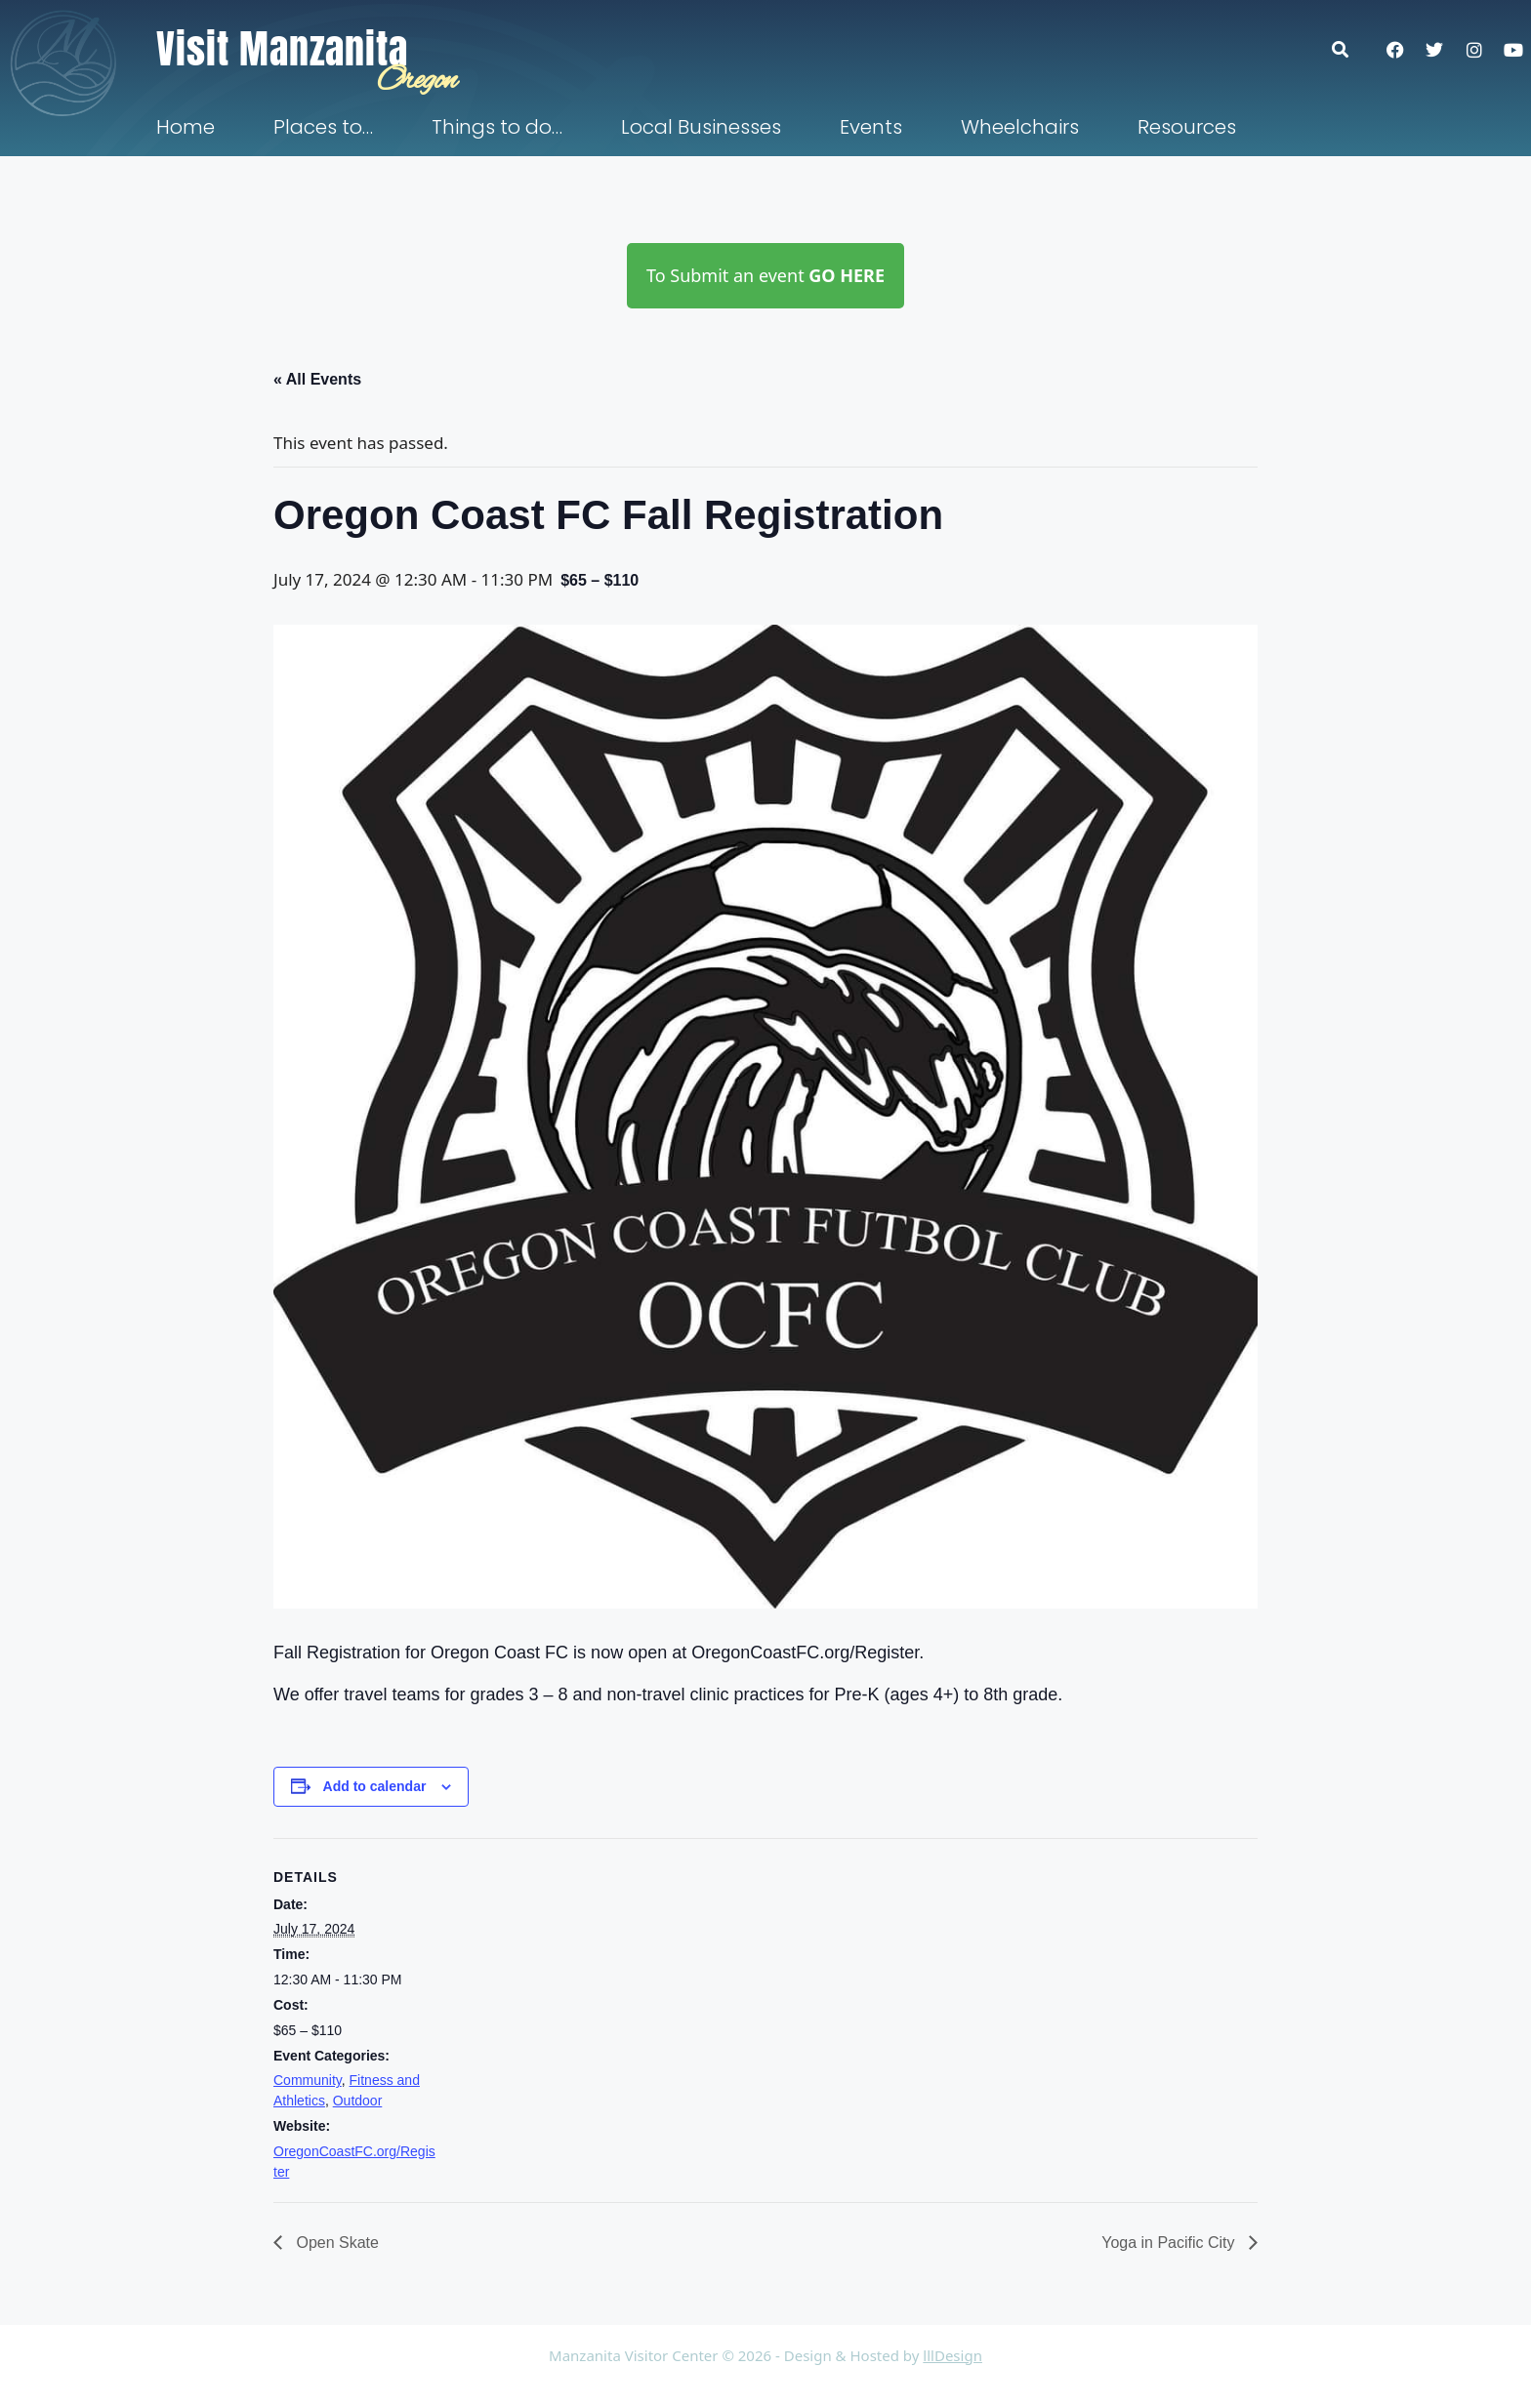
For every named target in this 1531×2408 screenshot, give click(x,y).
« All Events (317, 379)
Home (185, 127)
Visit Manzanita (282, 49)
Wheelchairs (1020, 127)
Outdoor (358, 2100)
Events (871, 127)
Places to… (323, 127)
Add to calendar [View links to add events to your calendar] (375, 1786)
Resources (1187, 127)
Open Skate (335, 2242)
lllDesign (952, 2355)
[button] (1350, 49)
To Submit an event (765, 275)
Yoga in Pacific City (1170, 2242)
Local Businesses (701, 127)
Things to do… (497, 127)
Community (307, 2080)
